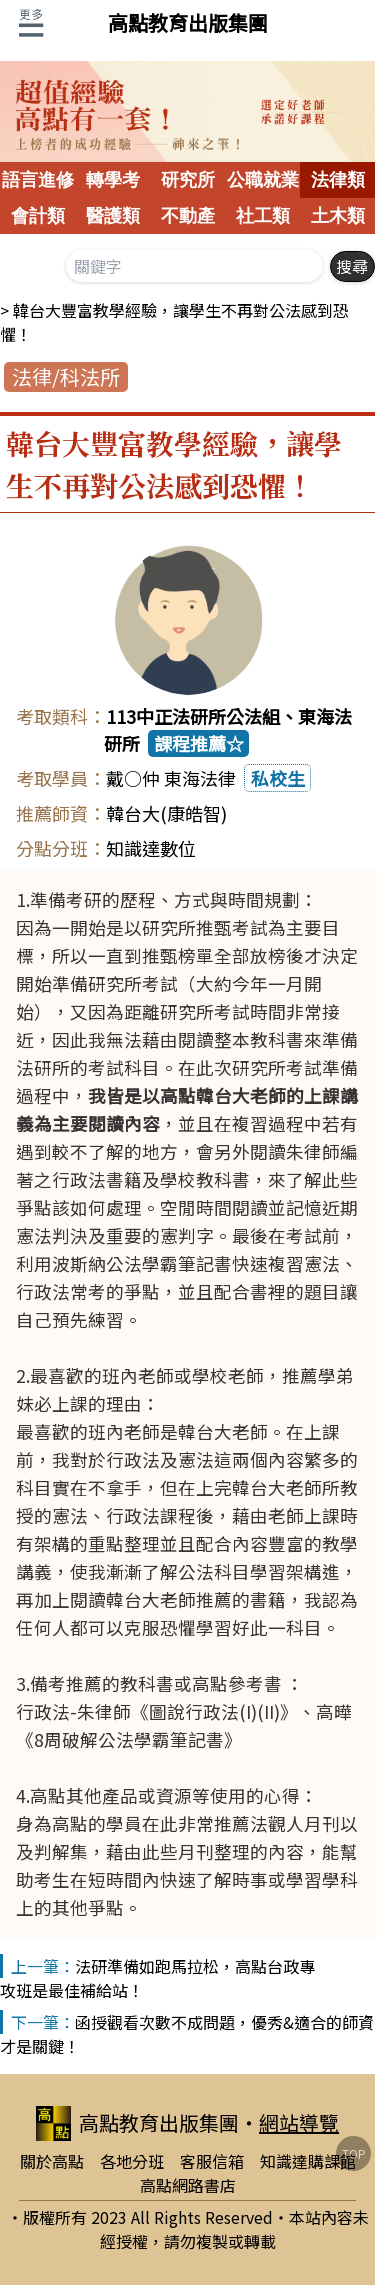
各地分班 (132, 2161)
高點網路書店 (188, 2185)
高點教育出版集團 (188, 22)
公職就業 (263, 180)
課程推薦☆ (199, 743)
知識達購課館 (308, 2161)
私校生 (278, 778)
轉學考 (113, 180)
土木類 (338, 216)
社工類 (263, 216)
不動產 (188, 216)
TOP (354, 2153)
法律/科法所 (66, 376)
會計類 (38, 216)
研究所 (188, 180)
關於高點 (52, 2161)
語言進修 (38, 180)
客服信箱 (212, 2161)
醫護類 (113, 216)
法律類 (338, 180)
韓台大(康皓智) (166, 813)
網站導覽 (299, 2122)
